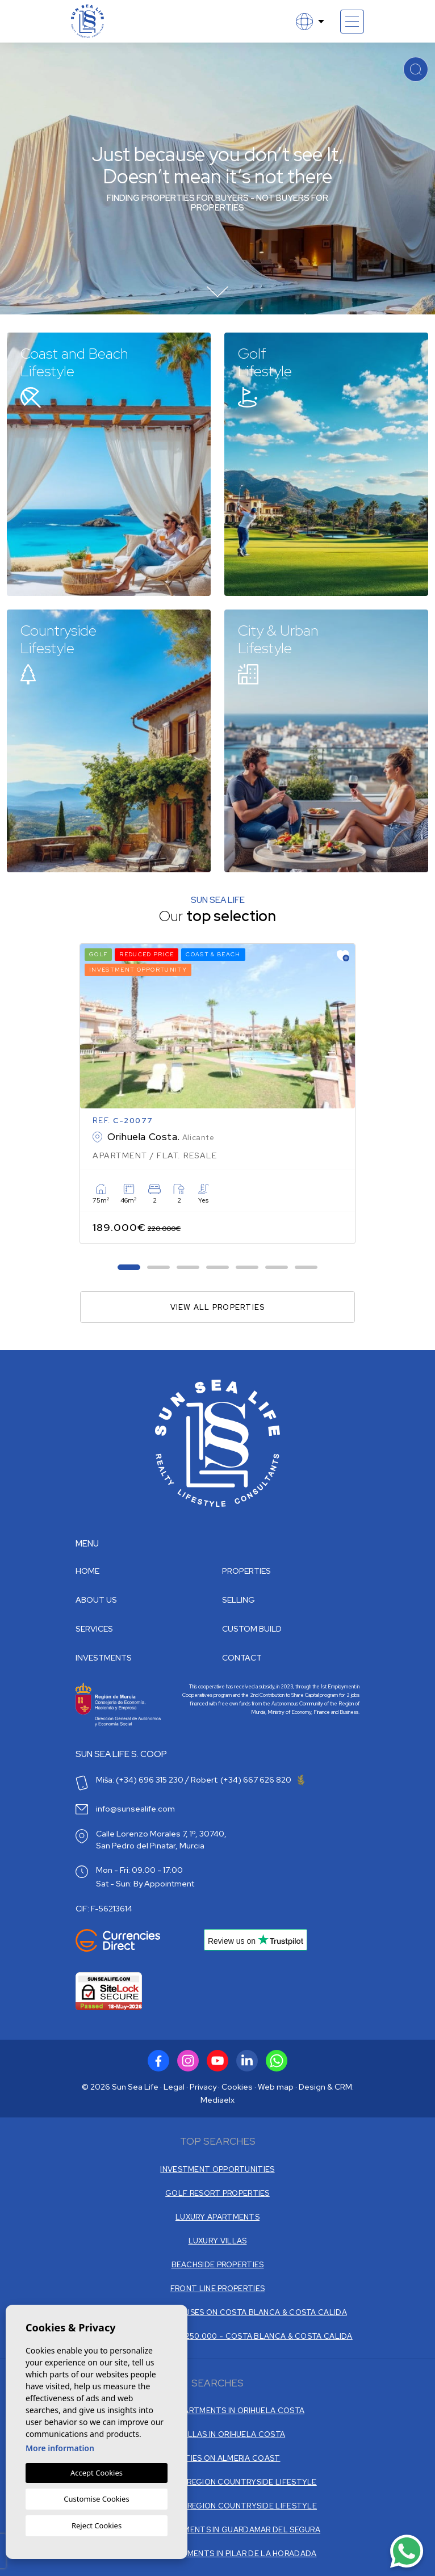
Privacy (203, 2087)
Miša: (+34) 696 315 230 (139, 1780)
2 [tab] (158, 1267)
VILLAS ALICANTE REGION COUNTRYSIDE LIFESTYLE (217, 2506)
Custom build (252, 1629)
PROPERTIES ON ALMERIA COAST (217, 2458)
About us (96, 1600)
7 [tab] (306, 1267)
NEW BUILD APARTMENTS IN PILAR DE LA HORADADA (217, 2553)
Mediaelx (217, 2100)
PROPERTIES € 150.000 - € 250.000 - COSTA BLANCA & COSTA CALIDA (217, 2336)
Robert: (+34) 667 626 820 (247, 1780)
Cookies (237, 2087)
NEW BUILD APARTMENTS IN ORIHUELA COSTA (217, 2410)
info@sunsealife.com (135, 1809)
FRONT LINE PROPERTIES (217, 2288)
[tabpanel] (217, 1094)
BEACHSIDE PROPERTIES (218, 2264)
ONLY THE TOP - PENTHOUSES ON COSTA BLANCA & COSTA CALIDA (217, 2312)
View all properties (217, 1307)
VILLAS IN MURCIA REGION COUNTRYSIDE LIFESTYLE (217, 2482)
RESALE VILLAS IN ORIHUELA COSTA (217, 2434)
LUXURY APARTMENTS (217, 2217)
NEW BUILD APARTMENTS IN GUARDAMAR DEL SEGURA (217, 2529)
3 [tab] (188, 1267)
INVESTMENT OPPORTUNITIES (217, 2169)
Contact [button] (242, 1658)
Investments (104, 1658)
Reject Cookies (97, 2525)
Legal (174, 2087)
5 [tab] (247, 1267)
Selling (238, 1600)
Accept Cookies (96, 2473)
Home (87, 1571)
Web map (276, 2087)
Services (94, 1629)
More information (60, 2448)
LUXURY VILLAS (218, 2241)
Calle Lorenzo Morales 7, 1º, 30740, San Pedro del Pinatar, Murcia (161, 1840)
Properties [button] (246, 1571)
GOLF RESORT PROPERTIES (217, 2193)
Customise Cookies (96, 2499)
